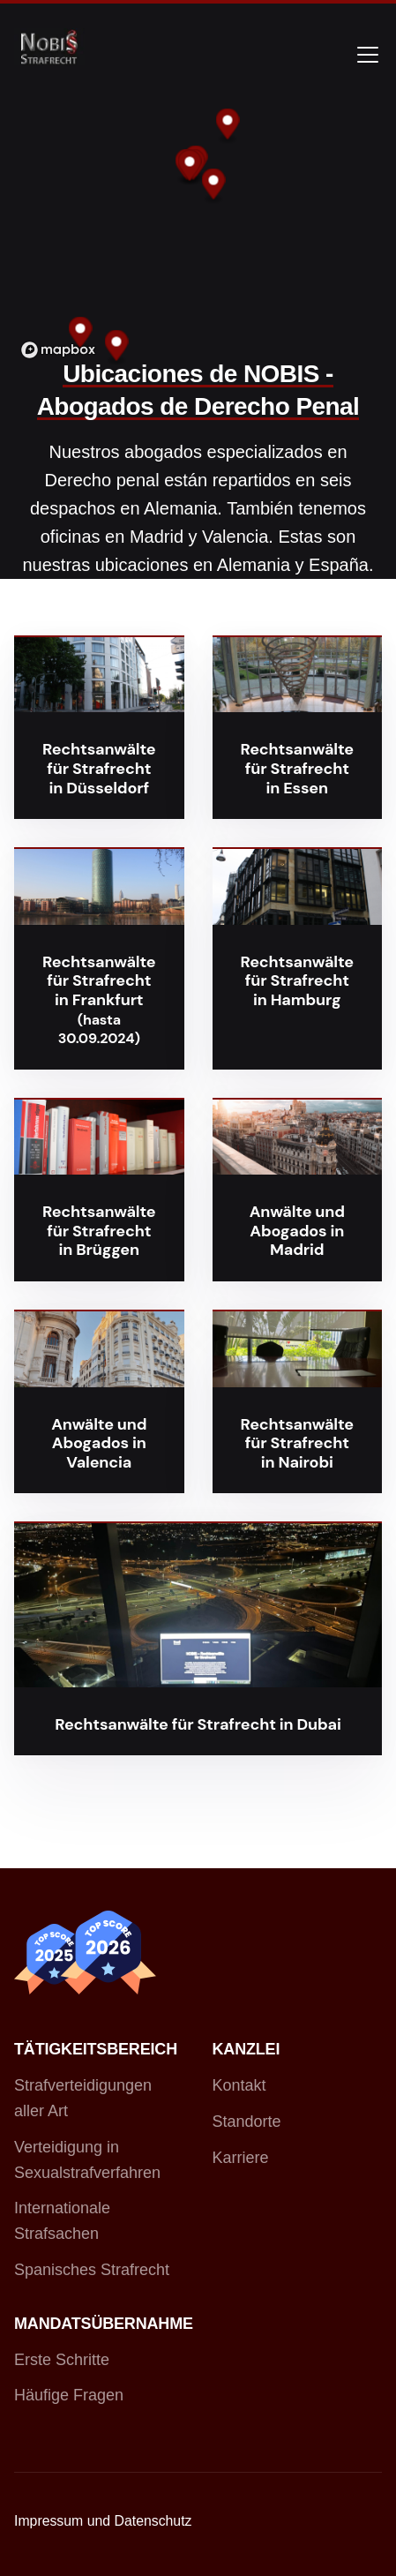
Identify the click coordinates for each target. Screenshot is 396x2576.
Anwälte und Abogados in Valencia (98, 1443)
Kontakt (239, 2085)
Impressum (48, 2520)
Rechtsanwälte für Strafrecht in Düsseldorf (98, 768)
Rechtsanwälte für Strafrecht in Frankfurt (98, 980)
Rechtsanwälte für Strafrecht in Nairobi (297, 1443)
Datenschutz (153, 2520)
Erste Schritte (61, 2360)
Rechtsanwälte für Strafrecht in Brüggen (98, 1230)
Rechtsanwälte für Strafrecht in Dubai (197, 1724)
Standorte (247, 2121)
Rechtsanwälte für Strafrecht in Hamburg (297, 980)
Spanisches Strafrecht (91, 2270)
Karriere (241, 2158)
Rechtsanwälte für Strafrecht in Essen (297, 768)
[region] (198, 233)
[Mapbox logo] (58, 350)
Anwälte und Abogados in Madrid (297, 1230)
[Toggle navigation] (368, 54)
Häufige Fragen (68, 2395)
